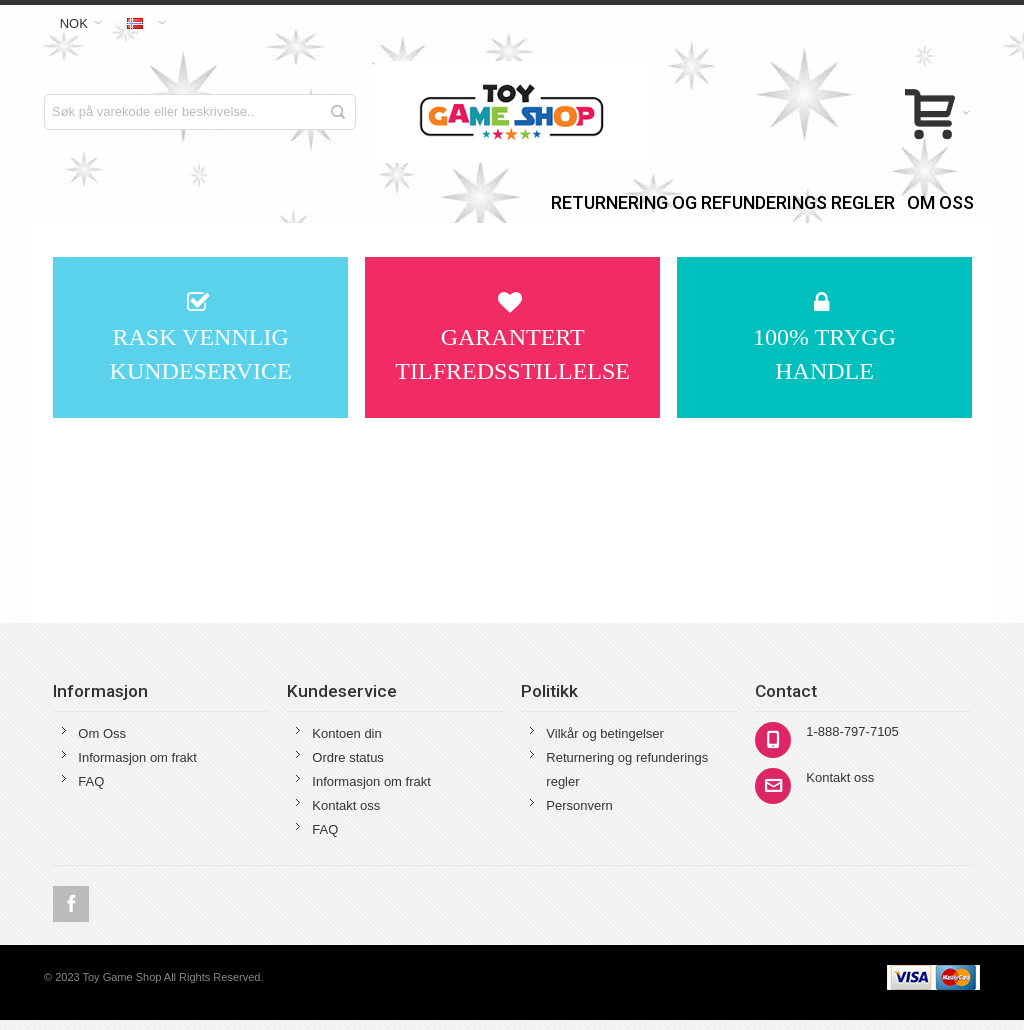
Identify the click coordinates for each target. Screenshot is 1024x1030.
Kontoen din (346, 733)
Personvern (579, 805)
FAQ (91, 781)
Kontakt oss (346, 805)
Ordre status (348, 757)
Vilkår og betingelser (605, 733)
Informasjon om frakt (137, 757)
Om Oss (102, 733)
